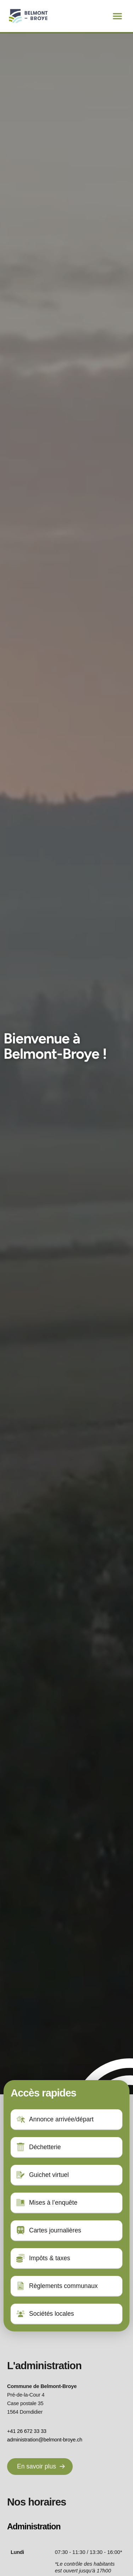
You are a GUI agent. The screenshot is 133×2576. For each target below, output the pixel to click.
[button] (117, 16)
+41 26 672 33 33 (26, 2431)
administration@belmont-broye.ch (44, 2440)
